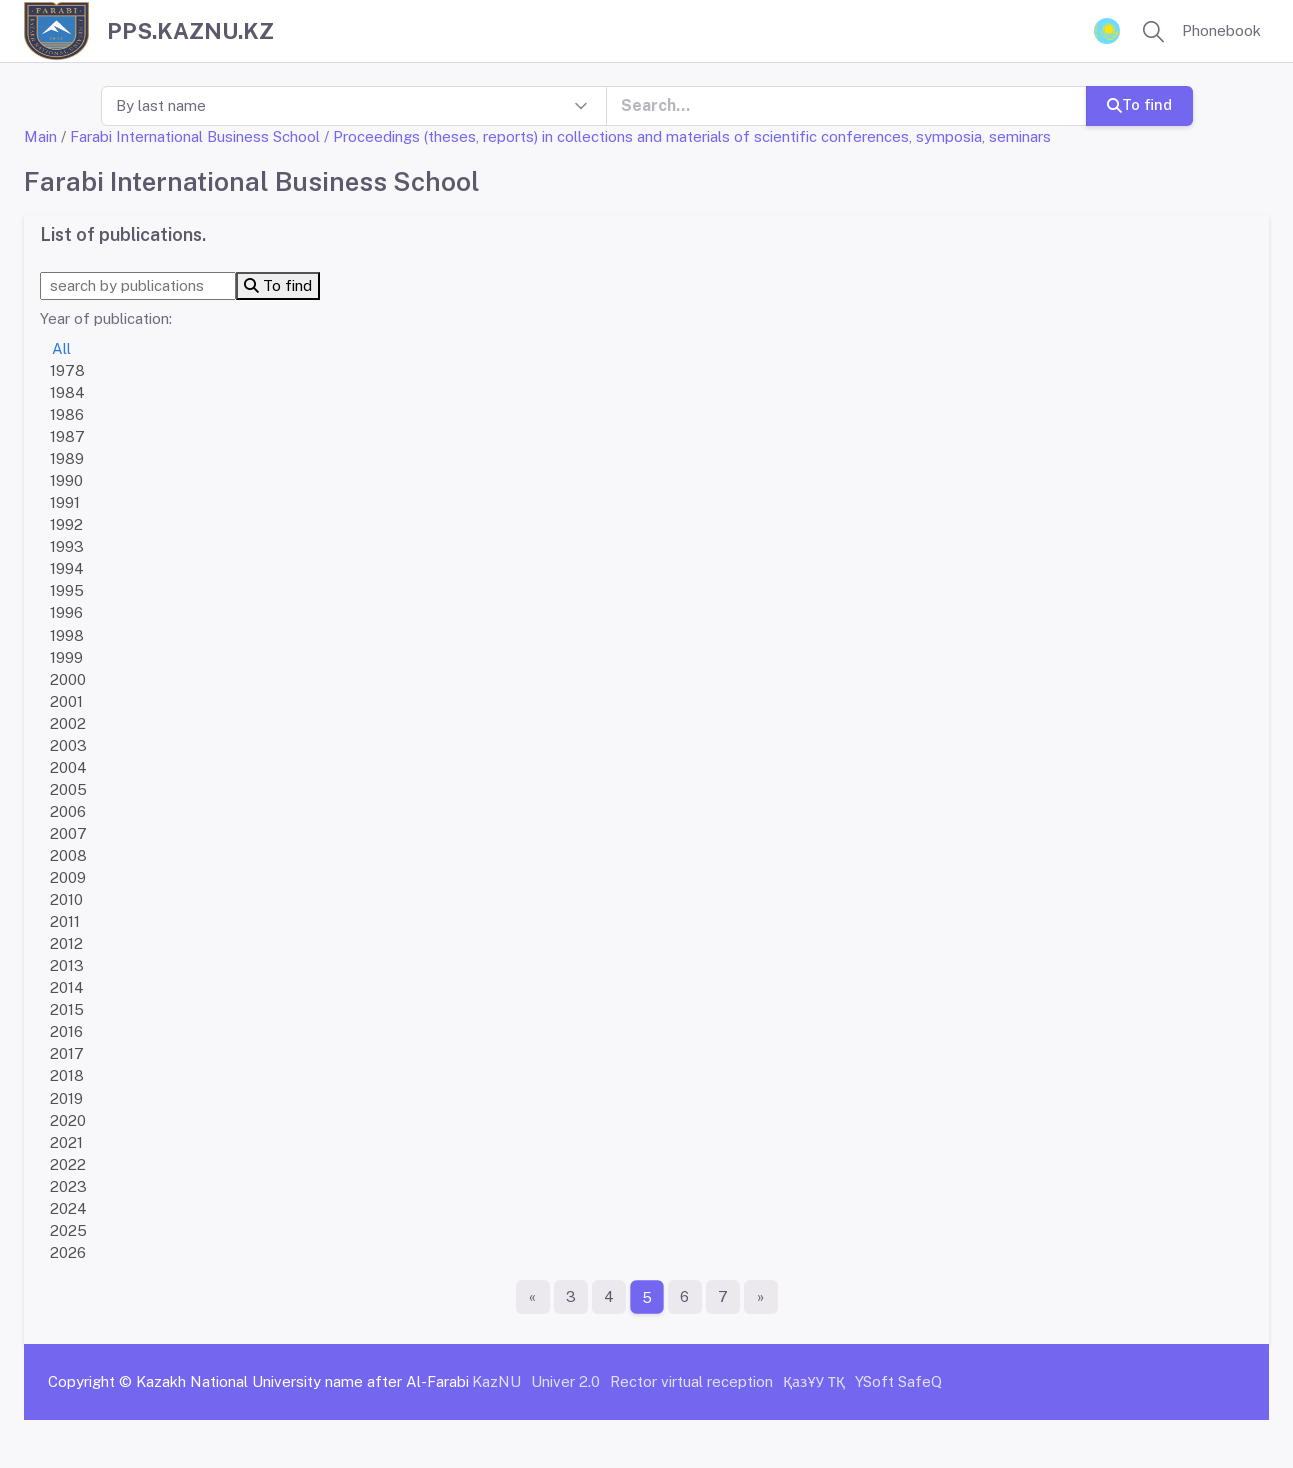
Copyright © (90, 1381)
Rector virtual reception (691, 1381)
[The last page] (761, 1297)
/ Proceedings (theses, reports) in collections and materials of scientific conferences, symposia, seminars (687, 136)
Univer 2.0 (565, 1381)
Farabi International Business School (195, 136)
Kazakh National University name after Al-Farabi (302, 1381)
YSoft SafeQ (898, 1381)
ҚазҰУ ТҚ (814, 1381)
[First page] (533, 1297)
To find (1138, 104)
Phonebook (1221, 30)
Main (40, 136)
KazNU (496, 1381)
